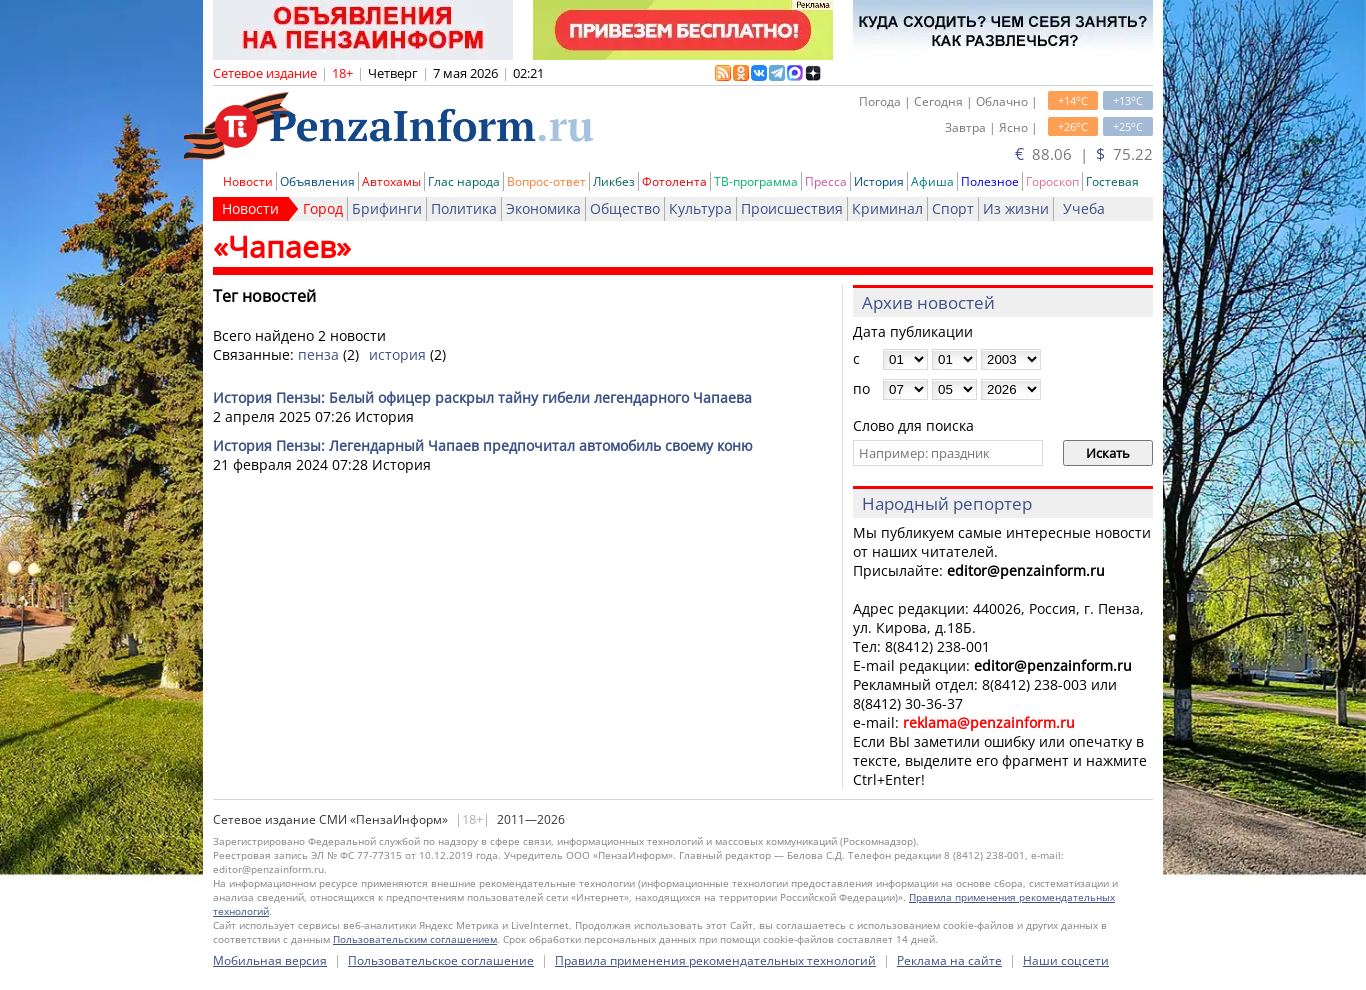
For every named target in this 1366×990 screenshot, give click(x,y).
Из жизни (1016, 208)
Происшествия (792, 208)
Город (323, 208)
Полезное (990, 181)
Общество (625, 208)
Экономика (543, 208)
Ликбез (614, 181)
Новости (248, 181)
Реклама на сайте (949, 960)
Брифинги (387, 208)
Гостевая (1112, 181)
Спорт (953, 208)
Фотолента (674, 181)
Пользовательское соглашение (441, 960)
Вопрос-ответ (546, 181)
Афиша (932, 181)
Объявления (317, 181)
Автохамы (391, 181)
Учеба (1084, 208)
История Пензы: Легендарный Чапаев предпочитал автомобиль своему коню (483, 445)
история (397, 354)
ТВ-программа (756, 181)
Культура (700, 208)
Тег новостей (264, 296)
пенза (318, 354)
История (879, 181)
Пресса (826, 181)
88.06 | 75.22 (1084, 154)
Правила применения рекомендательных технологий (715, 960)
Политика (464, 208)
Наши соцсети (1066, 960)
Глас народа (464, 181)
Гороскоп (1052, 181)
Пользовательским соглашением (415, 939)
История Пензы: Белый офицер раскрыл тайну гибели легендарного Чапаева (482, 397)
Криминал (887, 208)
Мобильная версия (270, 960)
